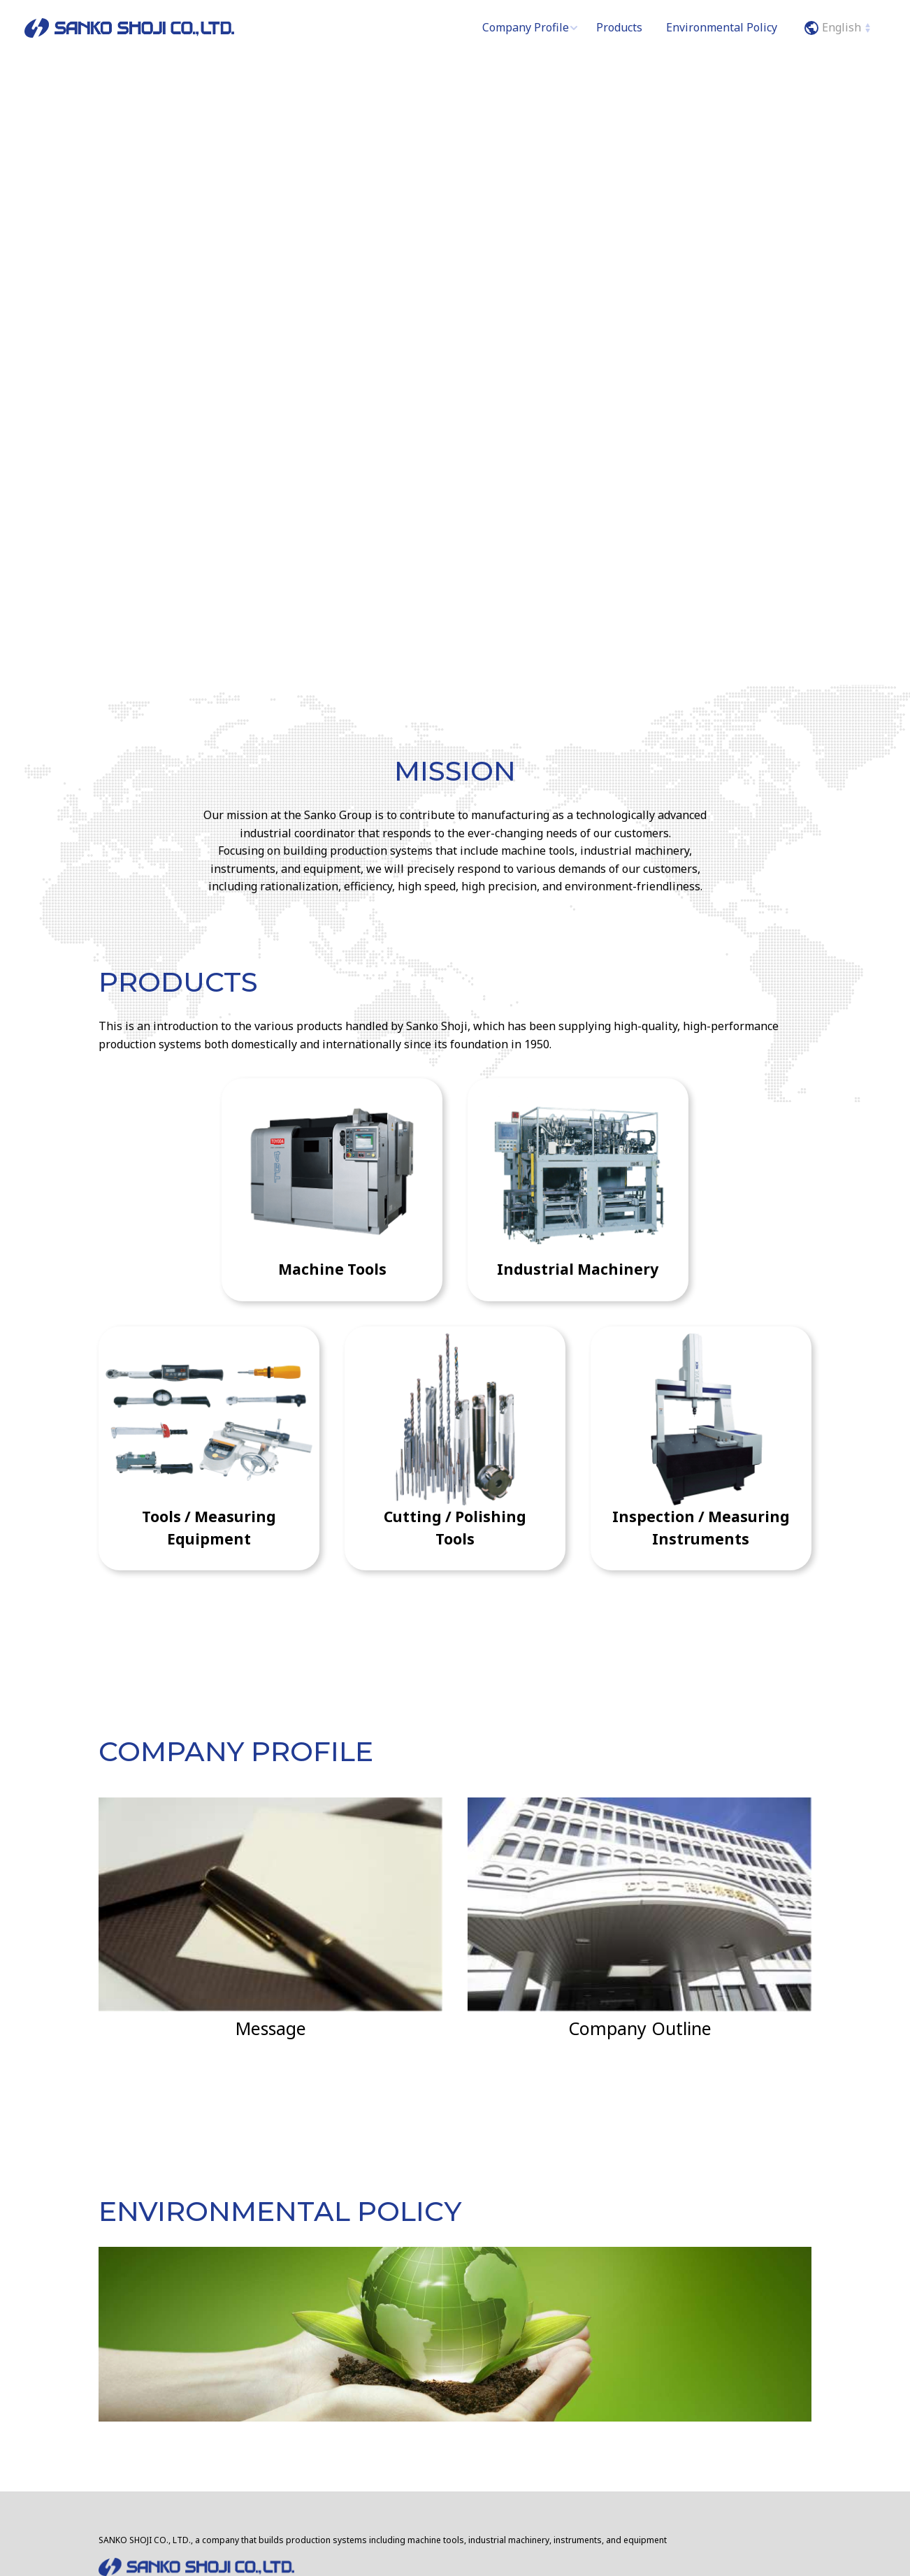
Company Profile (525, 27)
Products (619, 27)
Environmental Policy (721, 27)
